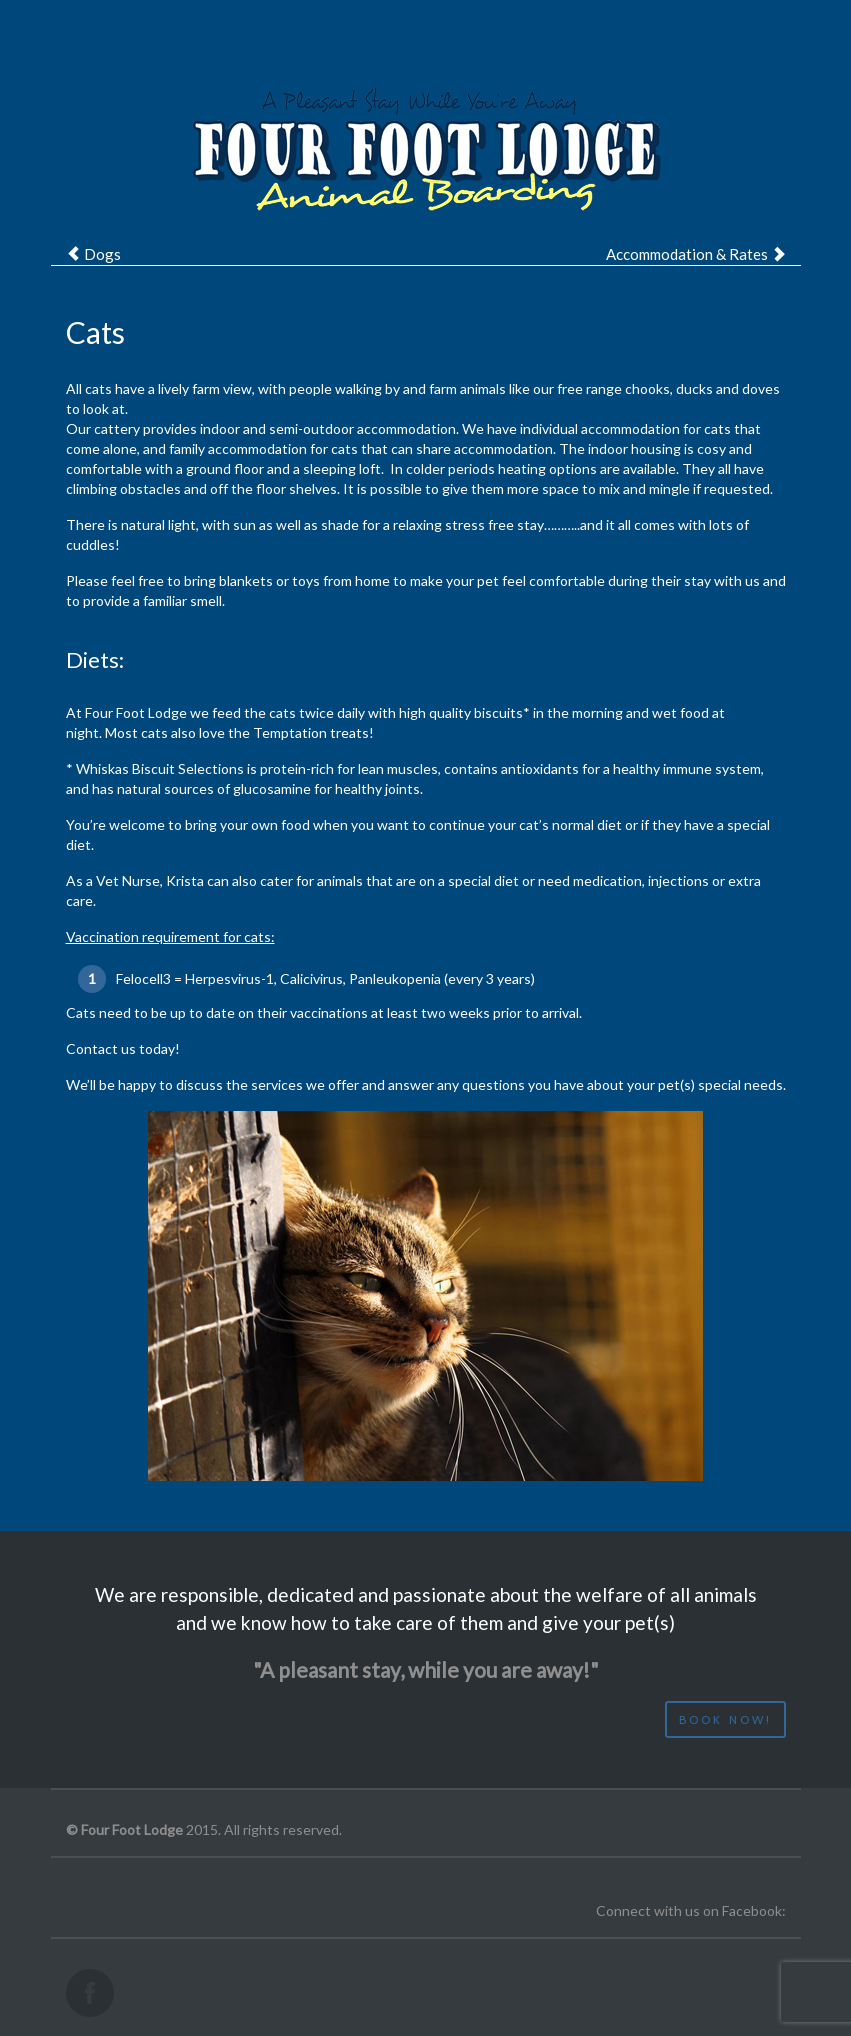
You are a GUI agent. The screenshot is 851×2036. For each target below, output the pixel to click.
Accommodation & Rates (687, 254)
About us (261, 40)
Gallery (616, 40)
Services (371, 40)
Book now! (725, 1719)
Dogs (102, 254)
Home (168, 40)
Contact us (724, 40)
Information (498, 40)
